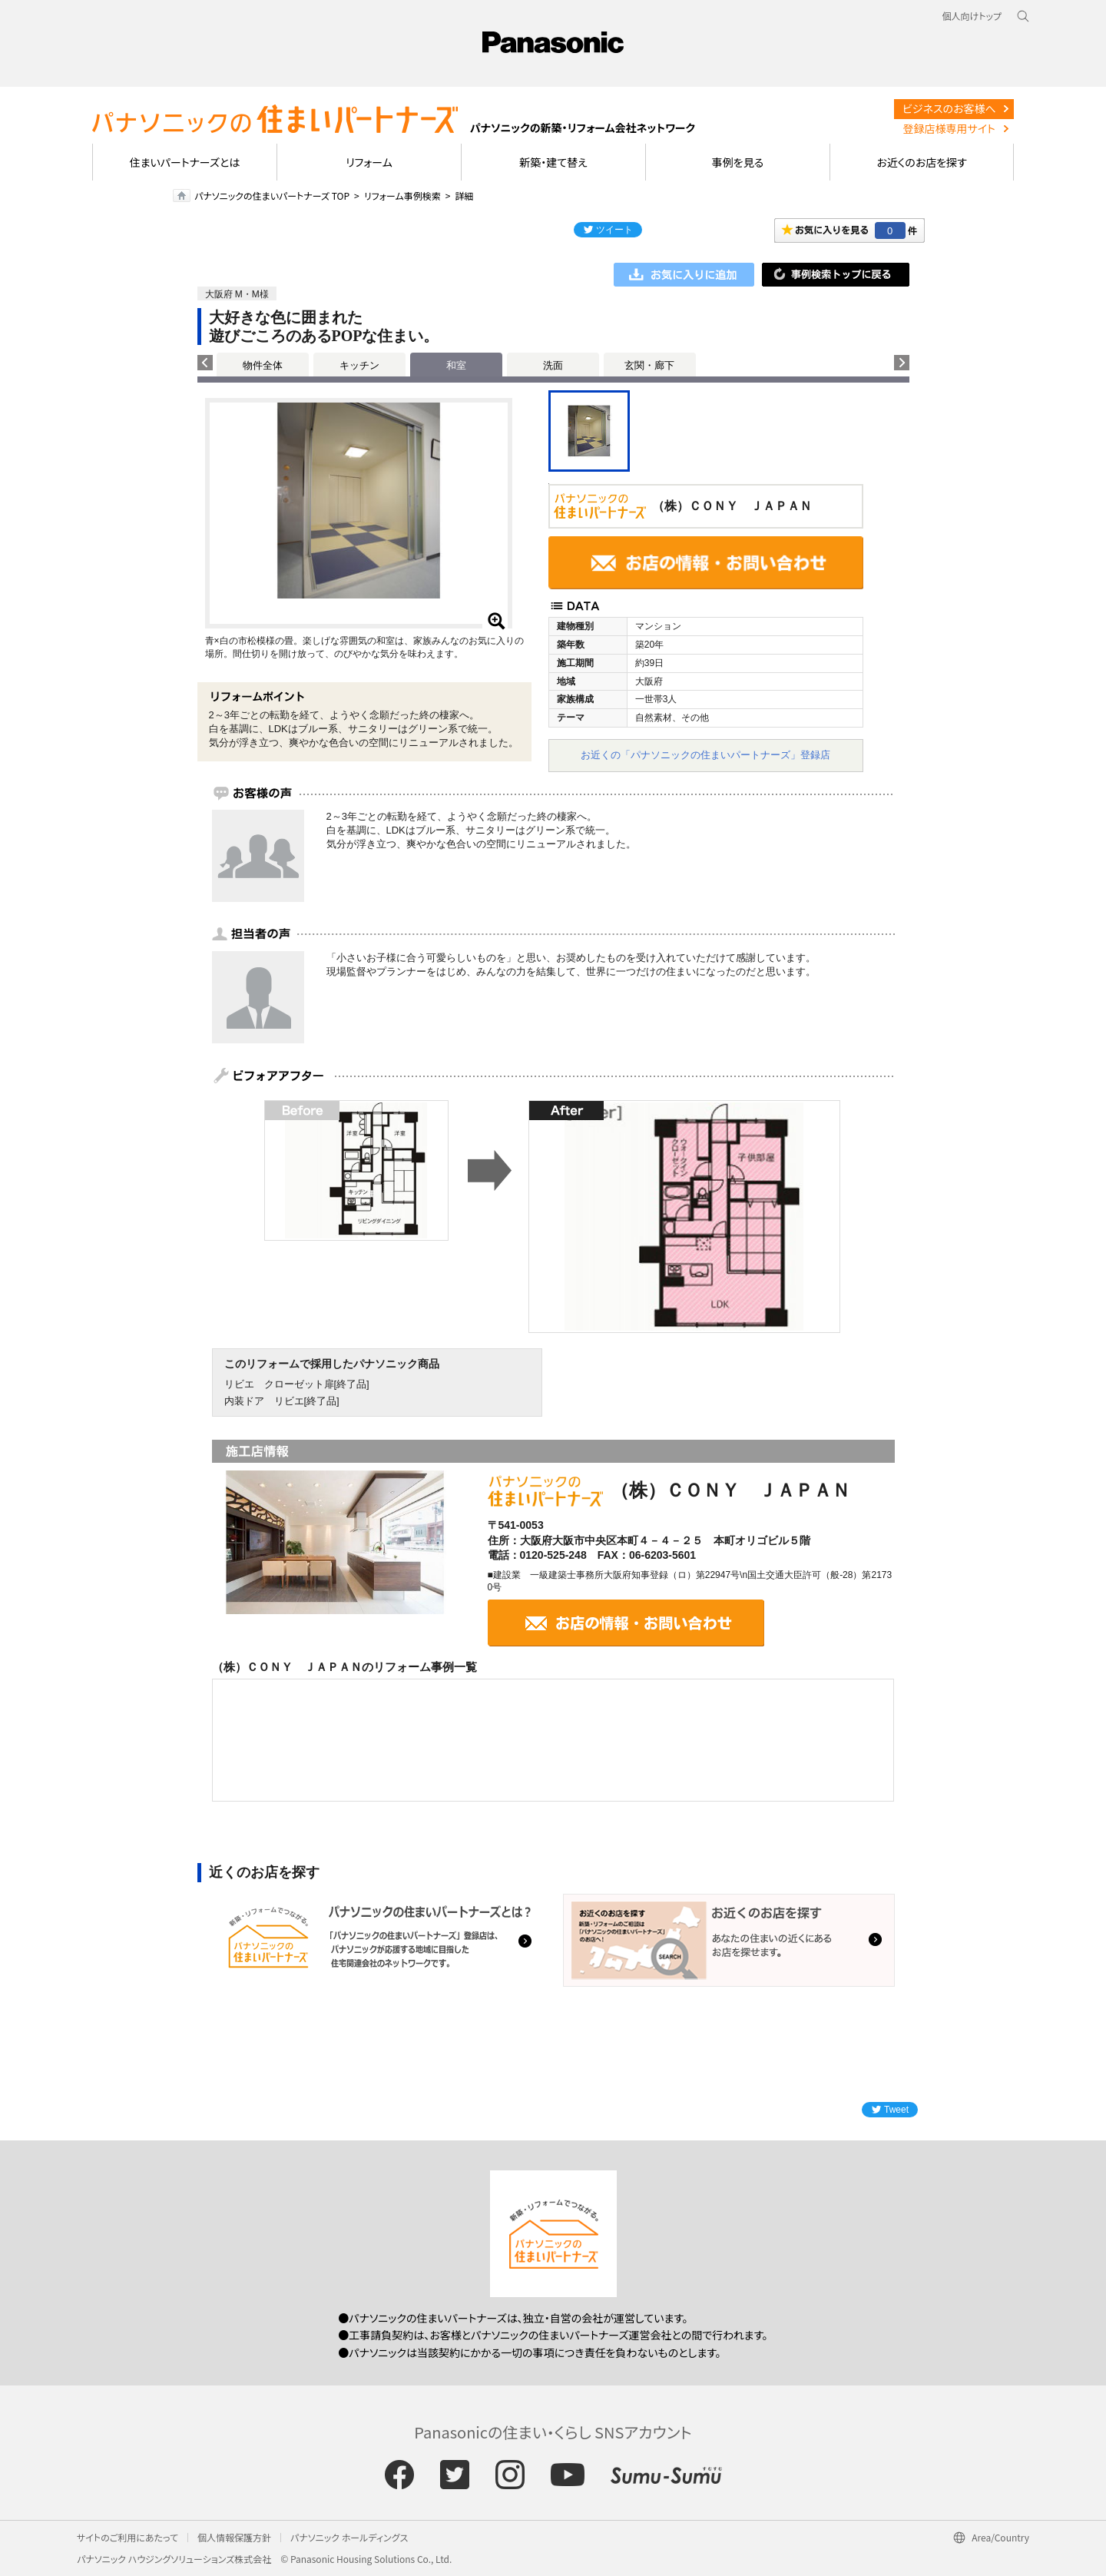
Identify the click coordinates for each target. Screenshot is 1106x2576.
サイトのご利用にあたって (127, 2537)
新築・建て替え (553, 162)
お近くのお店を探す (921, 162)
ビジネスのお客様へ (949, 108)
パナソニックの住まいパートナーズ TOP (271, 195)
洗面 (553, 365)
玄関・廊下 (649, 365)
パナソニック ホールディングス (349, 2537)
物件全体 (263, 365)
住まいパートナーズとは (185, 162)
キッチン (359, 365)
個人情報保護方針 (234, 2537)
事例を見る (737, 162)
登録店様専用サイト (949, 128)
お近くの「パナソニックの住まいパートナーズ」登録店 (705, 755)
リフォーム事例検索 (402, 195)
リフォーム (369, 162)
